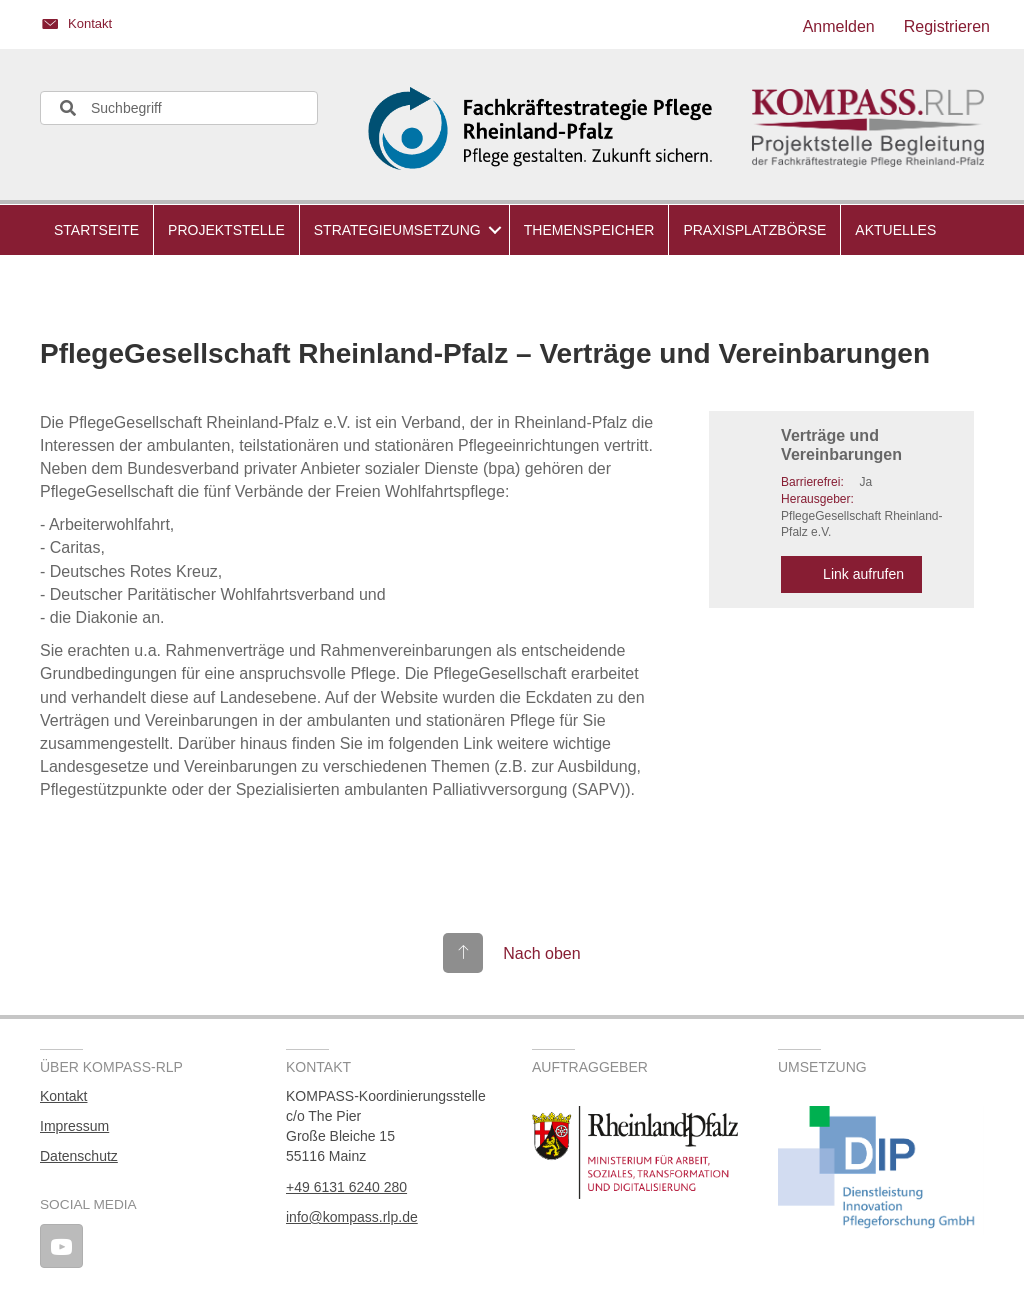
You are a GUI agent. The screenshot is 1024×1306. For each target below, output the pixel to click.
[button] (495, 230)
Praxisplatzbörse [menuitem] (754, 230)
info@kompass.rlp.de (352, 1217)
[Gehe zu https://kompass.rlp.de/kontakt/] (266, 27)
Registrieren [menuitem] (947, 26)
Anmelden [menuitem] (839, 26)
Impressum (74, 1126)
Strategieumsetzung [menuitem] (397, 230)
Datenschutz (79, 1156)
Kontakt (63, 1096)
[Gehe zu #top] (511, 953)
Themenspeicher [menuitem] (589, 230)
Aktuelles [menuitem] (895, 230)
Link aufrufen (851, 574)
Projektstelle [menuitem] (226, 230)
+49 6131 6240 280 (346, 1187)
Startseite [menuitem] (96, 230)
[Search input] (179, 108)
